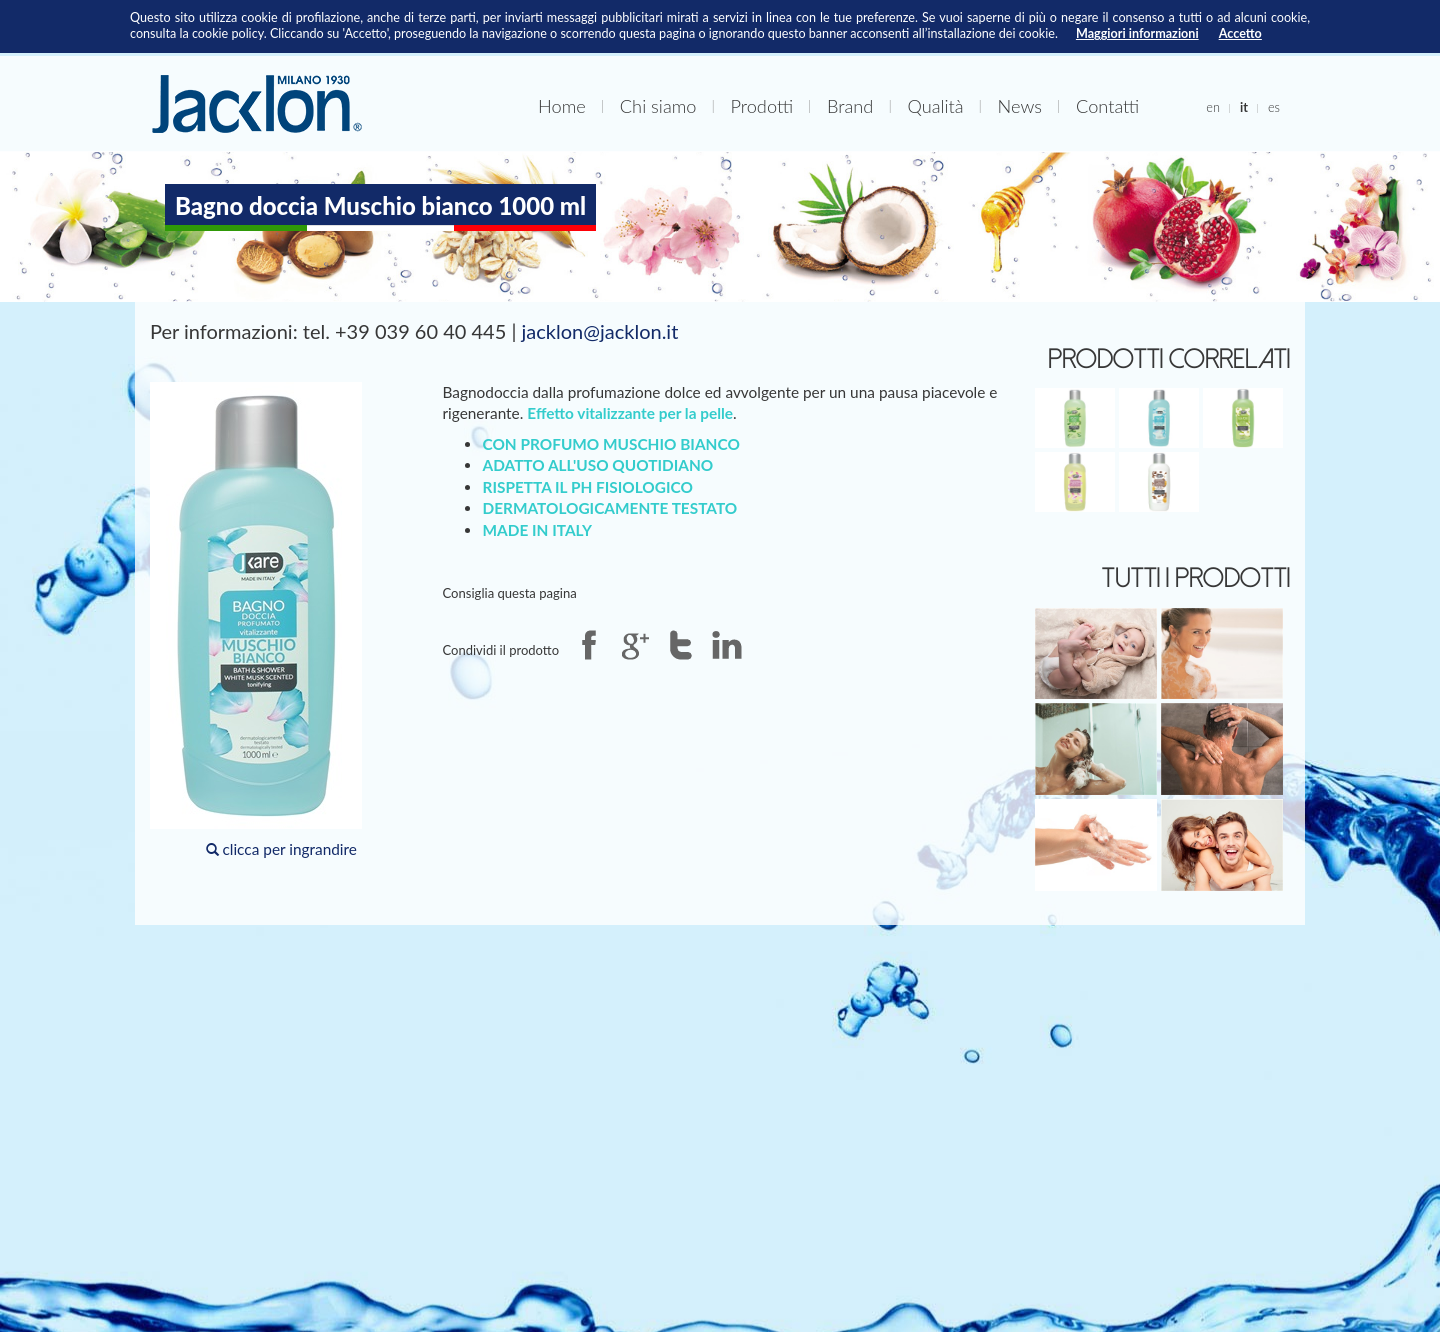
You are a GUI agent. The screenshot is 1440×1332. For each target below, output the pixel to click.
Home (562, 106)
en (1213, 107)
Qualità (935, 106)
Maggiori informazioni (1137, 33)
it (1244, 107)
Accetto (1240, 33)
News (1020, 106)
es (1274, 107)
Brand (850, 106)
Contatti (1107, 106)
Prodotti (761, 106)
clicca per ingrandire (256, 620)
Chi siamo (658, 106)
